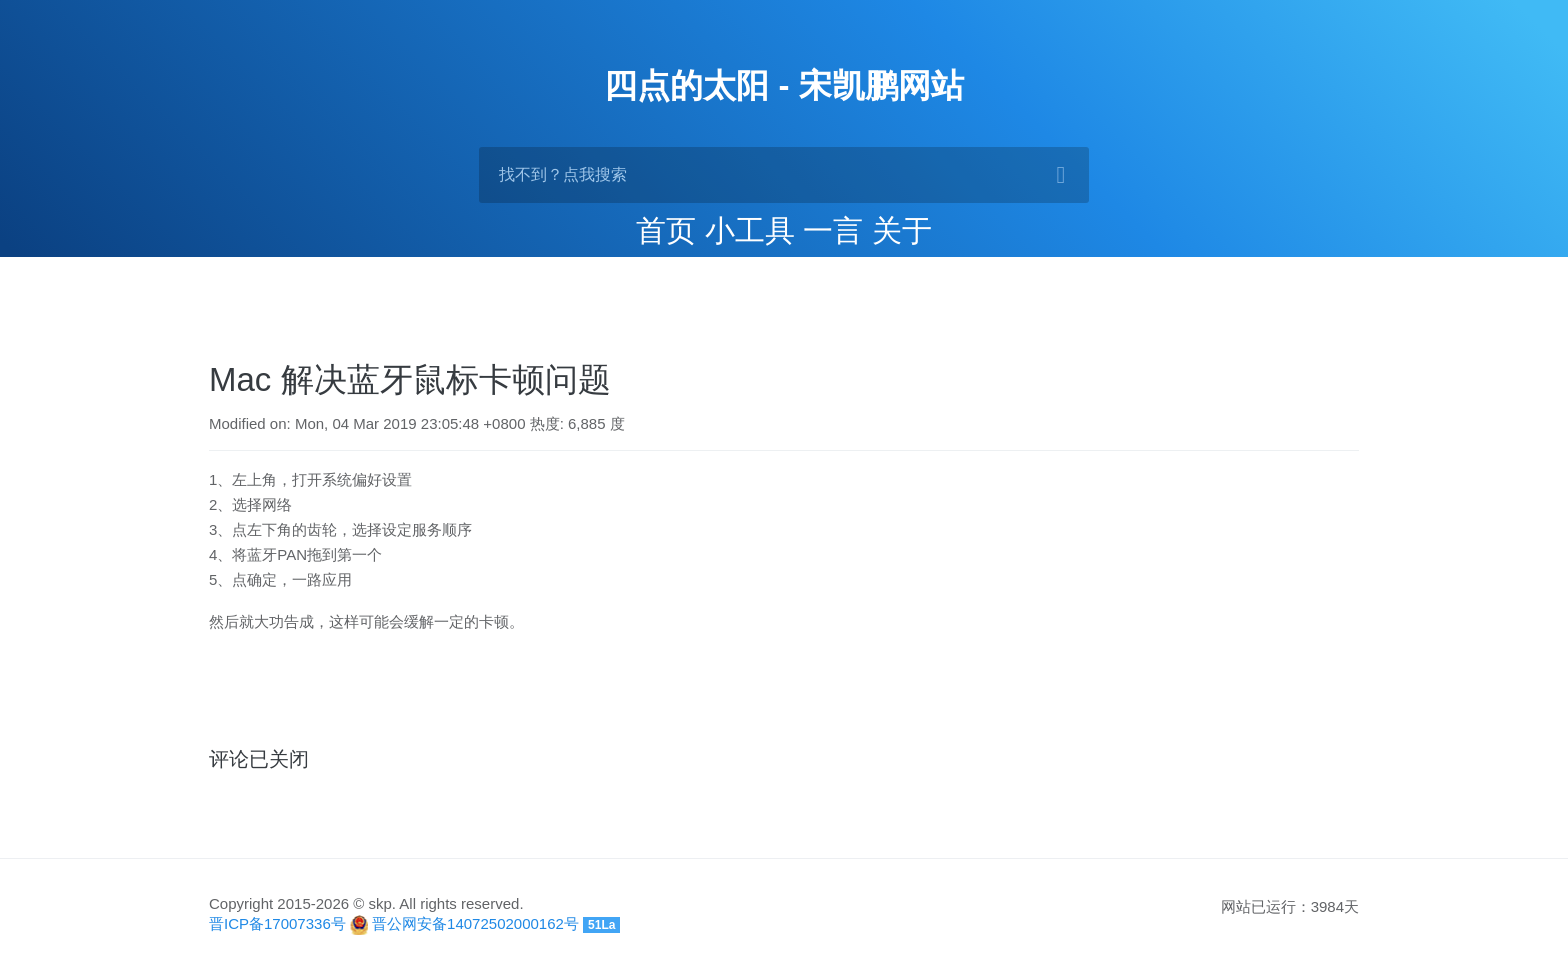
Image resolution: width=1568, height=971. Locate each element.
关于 (902, 230)
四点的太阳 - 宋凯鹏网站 (783, 85)
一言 (833, 230)
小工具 (750, 230)
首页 (666, 230)
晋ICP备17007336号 (277, 923)
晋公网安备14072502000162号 (475, 923)
